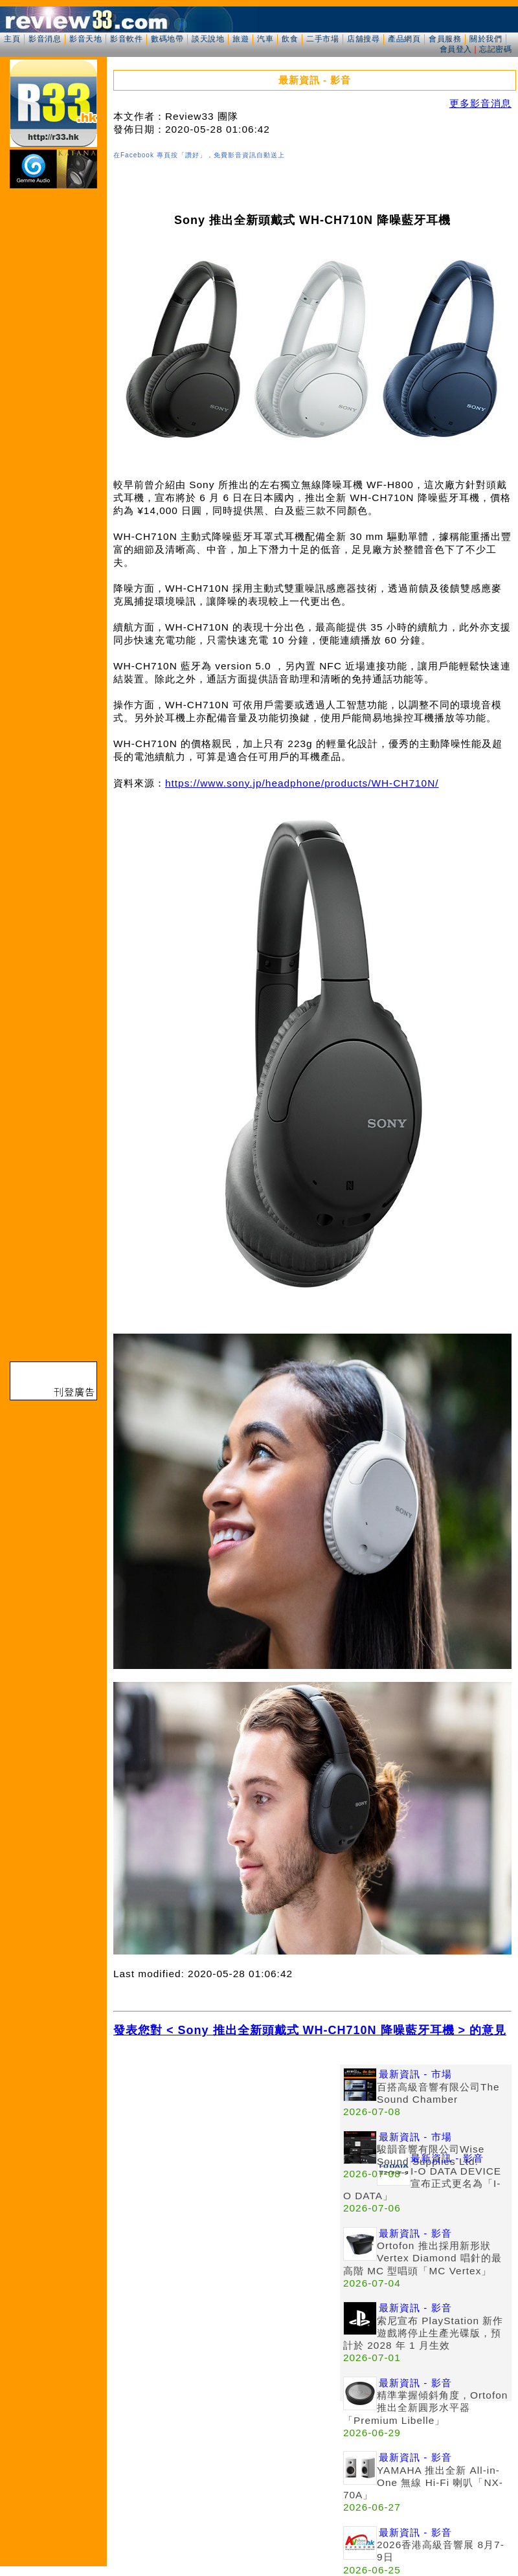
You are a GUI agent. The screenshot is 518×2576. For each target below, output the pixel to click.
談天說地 (208, 38)
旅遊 (240, 38)
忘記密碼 (495, 49)
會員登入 (456, 49)
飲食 (290, 38)
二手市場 (322, 38)
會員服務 (445, 38)
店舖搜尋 (363, 38)
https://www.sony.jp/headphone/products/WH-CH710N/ (302, 783)
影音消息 (44, 38)
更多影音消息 (480, 103)
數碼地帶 (167, 38)
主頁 (12, 38)
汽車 (265, 38)
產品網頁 (404, 38)
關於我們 (485, 38)
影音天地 (85, 38)
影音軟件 (126, 38)
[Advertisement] (121, 2186)
